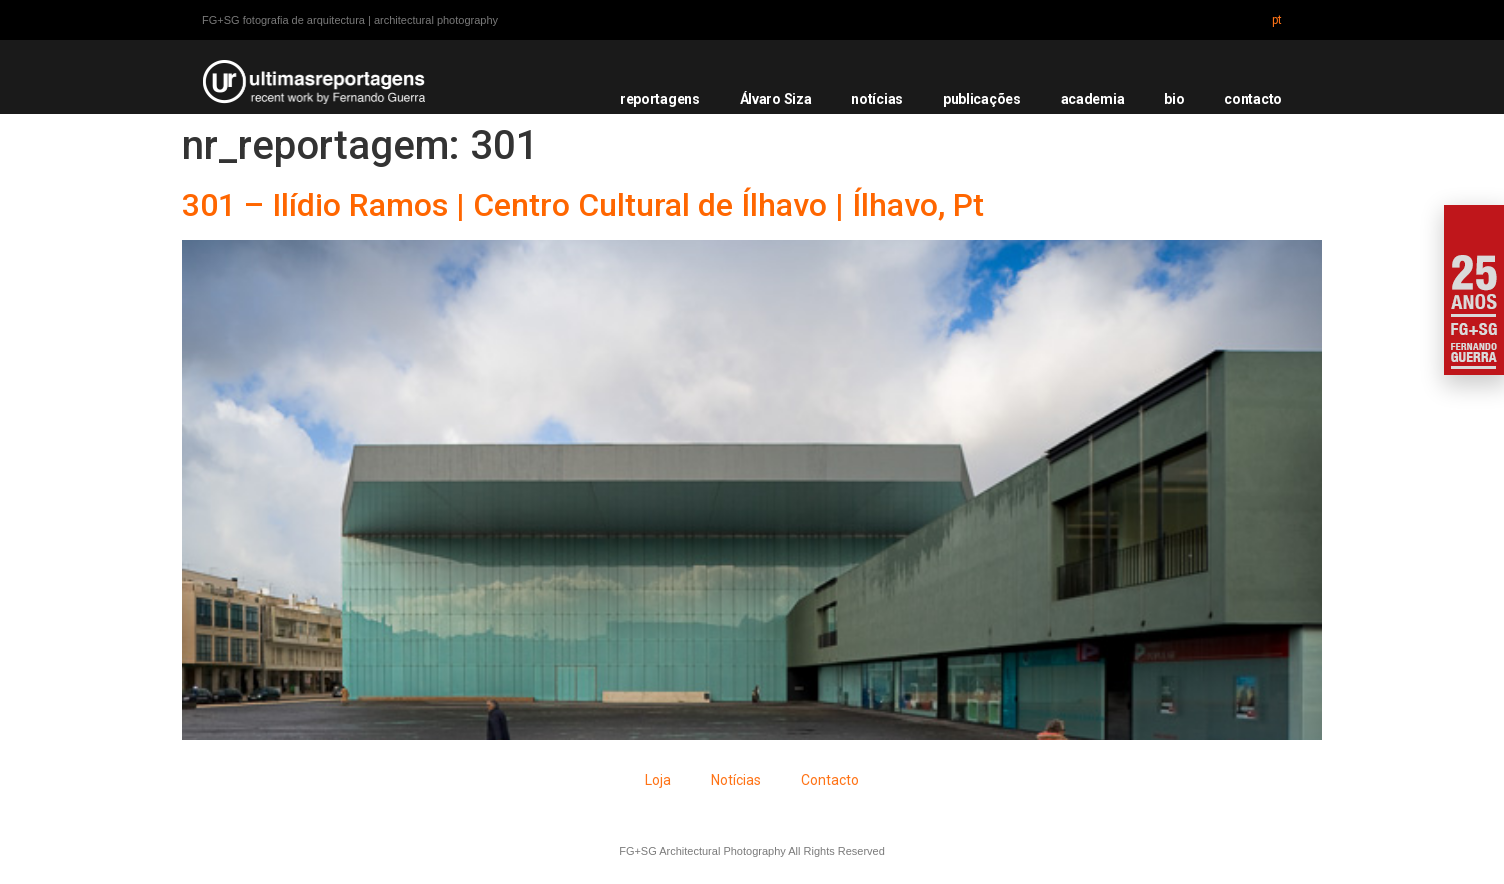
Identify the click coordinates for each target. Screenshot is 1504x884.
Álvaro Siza (776, 99)
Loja (658, 780)
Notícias (736, 780)
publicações (982, 99)
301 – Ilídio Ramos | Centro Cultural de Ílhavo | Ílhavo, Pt (583, 205)
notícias (877, 99)
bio (1174, 99)
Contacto (830, 780)
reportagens (660, 99)
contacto (1253, 99)
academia (1093, 99)
